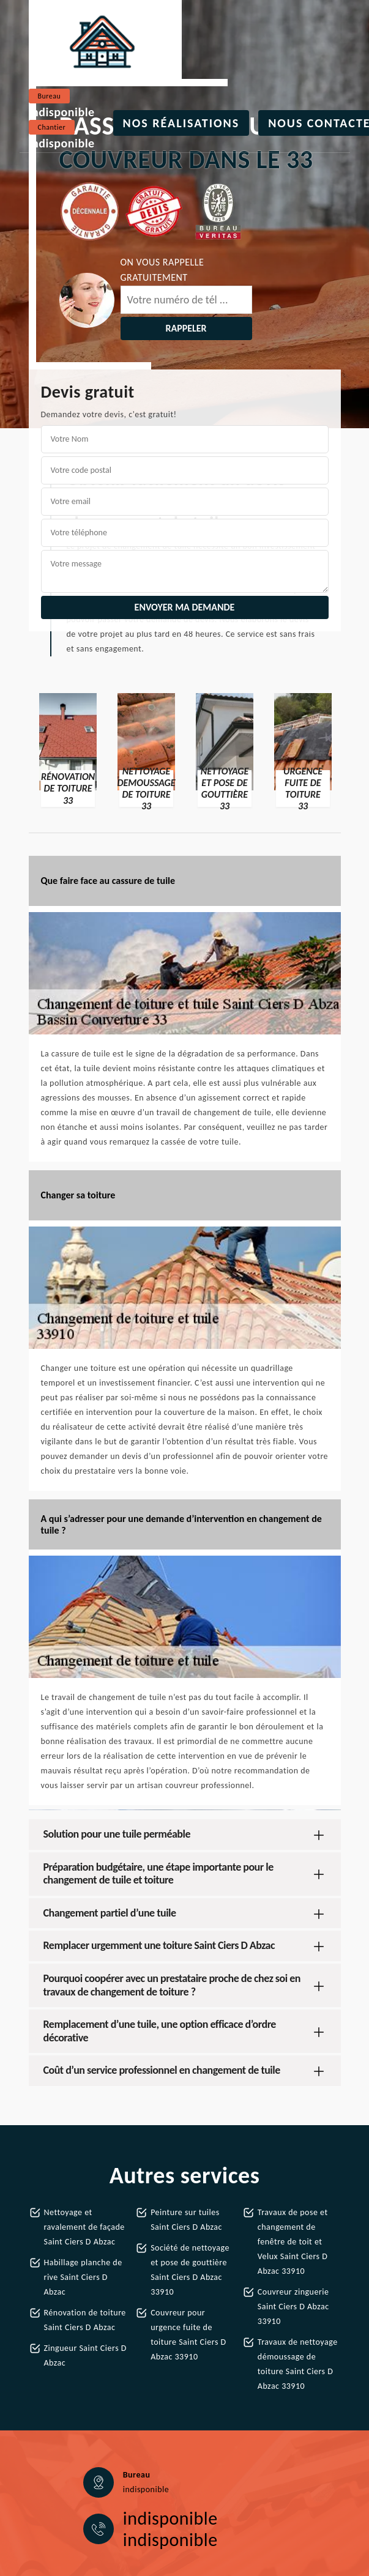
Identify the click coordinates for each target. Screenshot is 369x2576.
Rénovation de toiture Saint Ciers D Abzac (85, 2320)
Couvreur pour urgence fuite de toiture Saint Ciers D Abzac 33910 (188, 2334)
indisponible (62, 112)
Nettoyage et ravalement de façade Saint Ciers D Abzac (84, 2227)
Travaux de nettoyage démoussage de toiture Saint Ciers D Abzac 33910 (298, 2364)
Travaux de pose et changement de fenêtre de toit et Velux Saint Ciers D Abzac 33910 (293, 2241)
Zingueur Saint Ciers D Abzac (85, 2355)
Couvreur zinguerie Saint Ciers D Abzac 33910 (293, 2306)
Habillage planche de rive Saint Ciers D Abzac (83, 2277)
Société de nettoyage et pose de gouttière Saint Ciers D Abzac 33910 (190, 2270)
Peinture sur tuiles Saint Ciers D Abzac (186, 2219)
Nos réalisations (181, 123)
